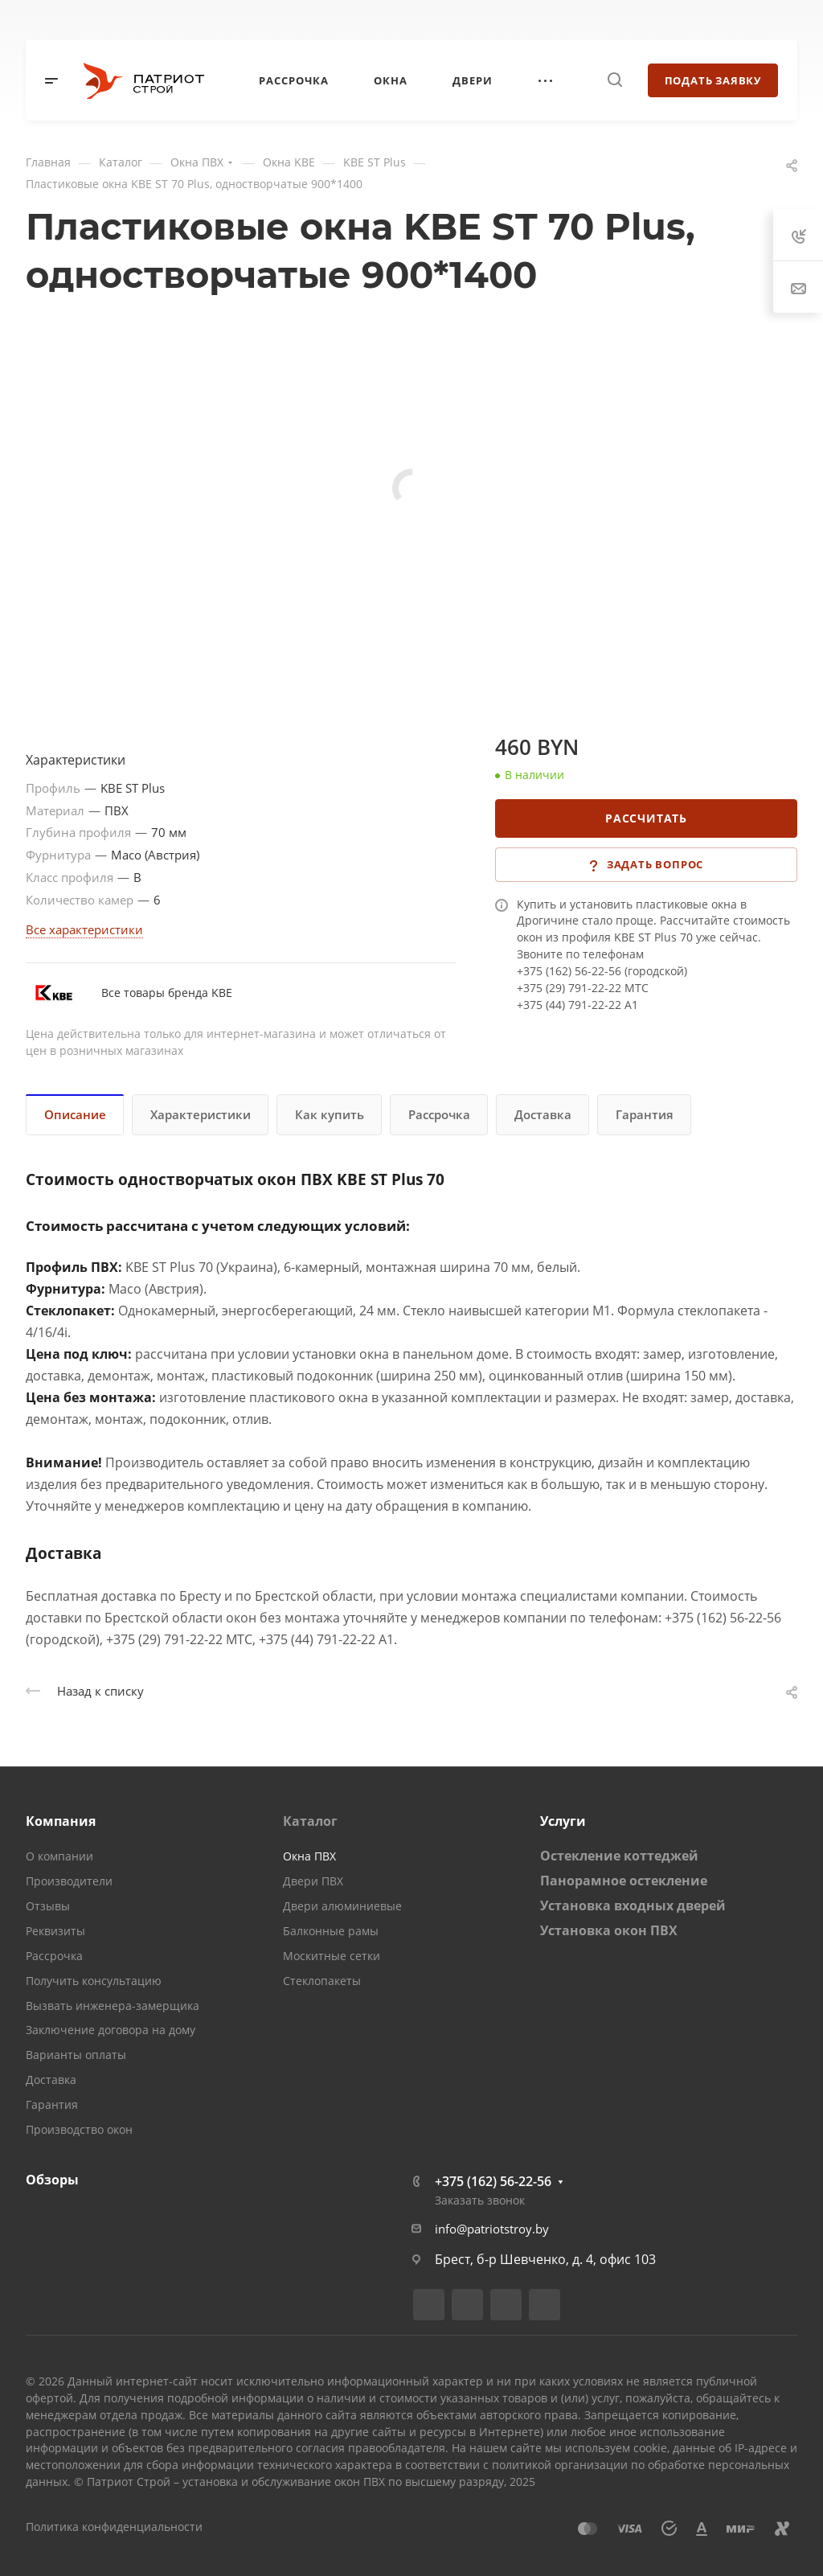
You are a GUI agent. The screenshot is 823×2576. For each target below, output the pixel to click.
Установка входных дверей (633, 1905)
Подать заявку (713, 80)
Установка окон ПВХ (609, 1930)
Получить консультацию (94, 1980)
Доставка (542, 1114)
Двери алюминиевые (342, 1906)
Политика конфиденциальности (114, 2526)
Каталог (310, 1821)
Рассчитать (646, 818)
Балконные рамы (331, 1930)
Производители (69, 1881)
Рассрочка (439, 1114)
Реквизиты (55, 1930)
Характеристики (200, 1114)
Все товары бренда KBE (166, 992)
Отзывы (48, 1906)
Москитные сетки (331, 1955)
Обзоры (52, 2179)
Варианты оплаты (76, 2054)
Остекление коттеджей (619, 1855)
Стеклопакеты (322, 1980)
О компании (59, 1856)
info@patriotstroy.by (492, 2229)
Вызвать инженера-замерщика (112, 2005)
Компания (61, 1821)
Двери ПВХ (313, 1881)
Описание (75, 1114)
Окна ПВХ (309, 1856)
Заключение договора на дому (110, 2029)
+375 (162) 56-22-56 (493, 2181)
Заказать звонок (480, 2200)
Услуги (563, 1821)
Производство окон (79, 2129)
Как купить (329, 1114)
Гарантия (645, 1114)
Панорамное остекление (623, 1880)
